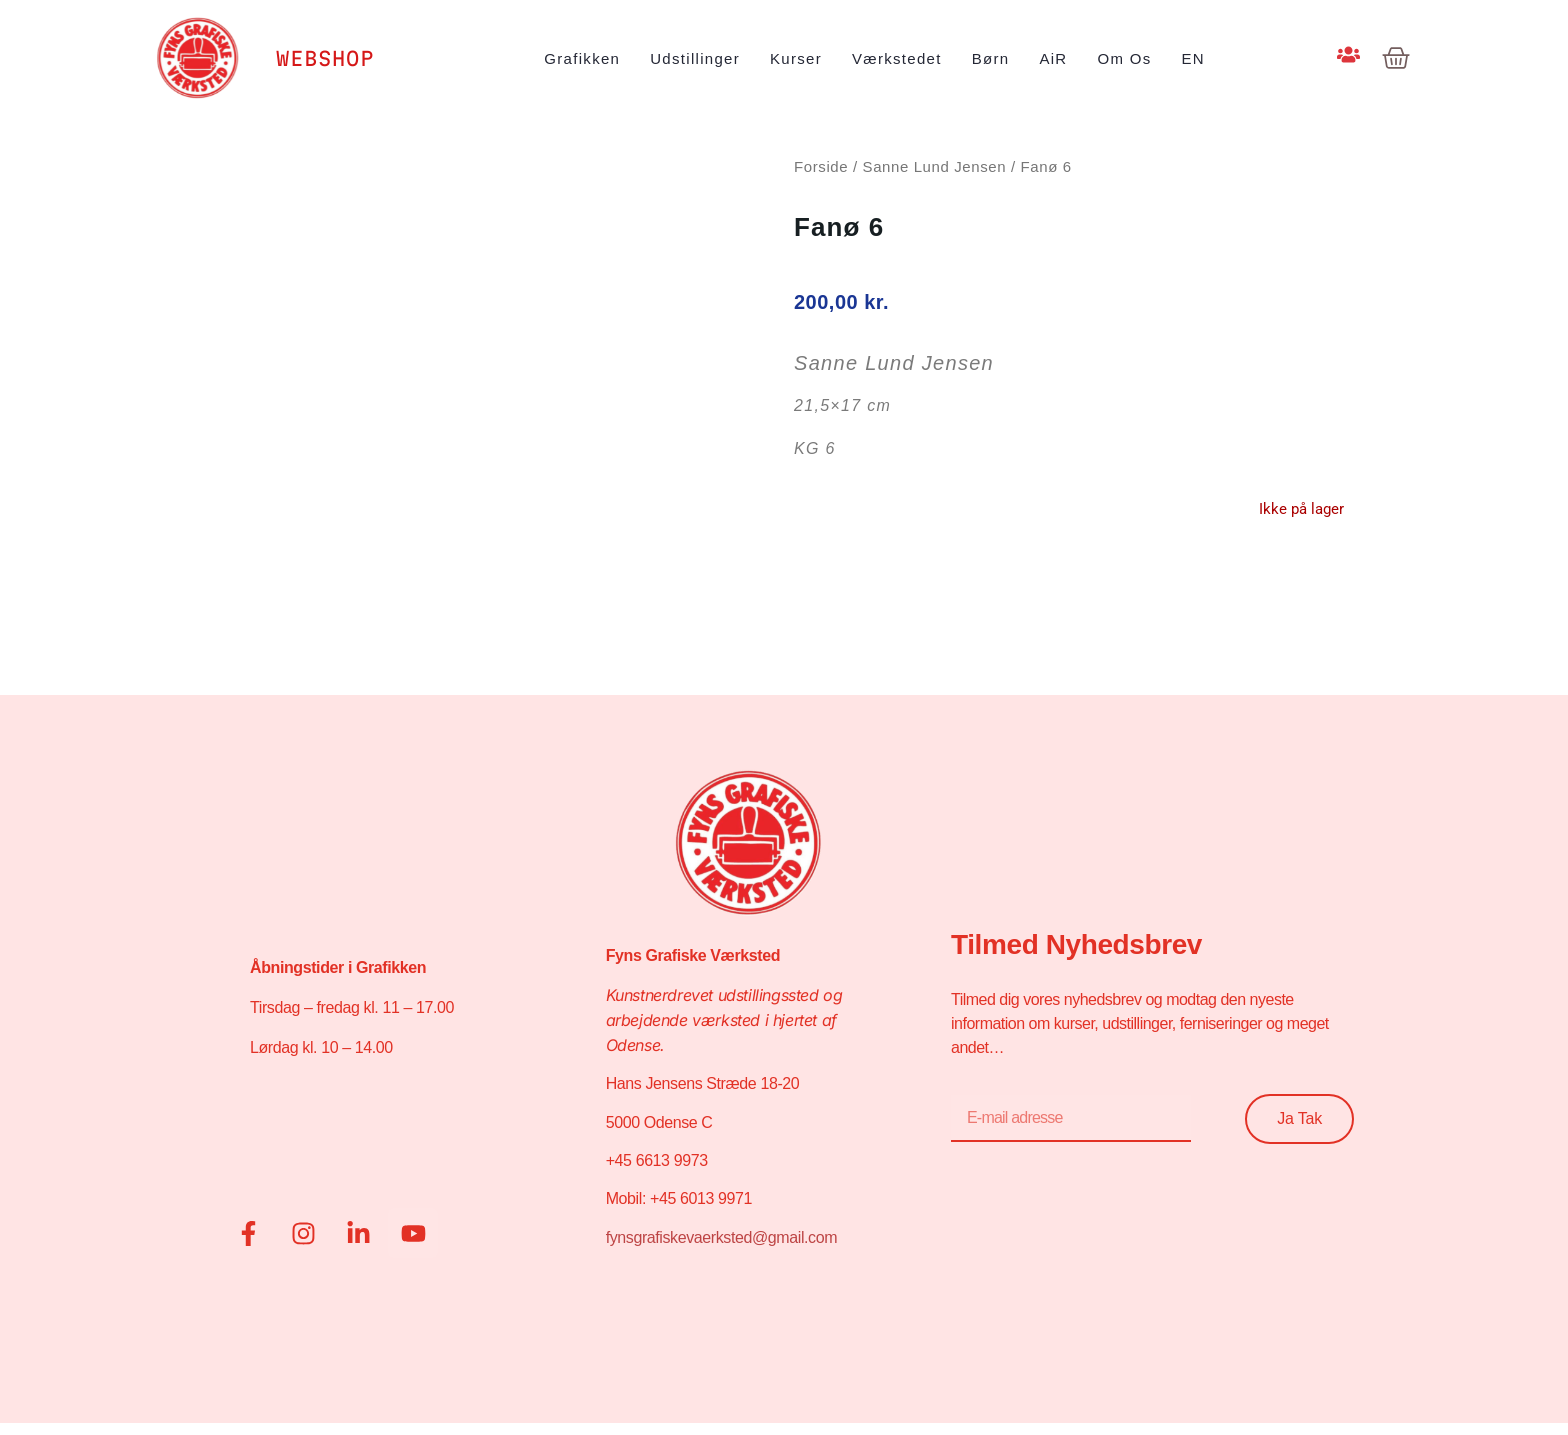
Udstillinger (695, 58)
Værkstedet (897, 58)
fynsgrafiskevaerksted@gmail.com (721, 1237)
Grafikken (582, 58)
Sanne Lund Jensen (935, 166)
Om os (1125, 58)
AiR (1053, 58)
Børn (991, 58)
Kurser (796, 58)
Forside (821, 166)
